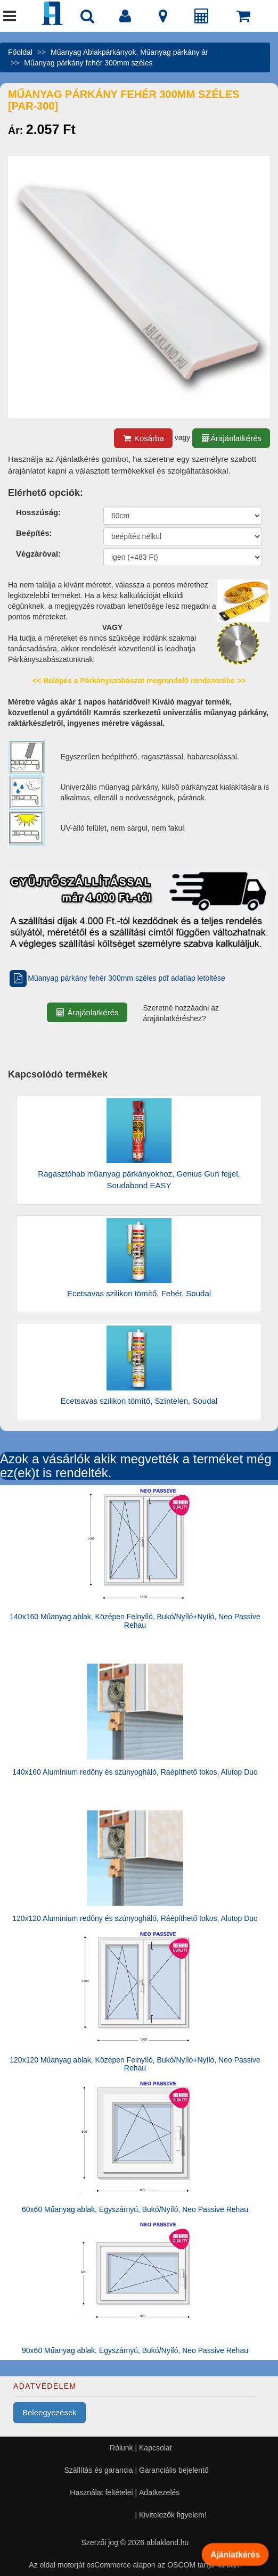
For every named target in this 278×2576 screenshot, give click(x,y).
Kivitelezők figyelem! (173, 2515)
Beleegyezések (49, 2412)
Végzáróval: (38, 553)
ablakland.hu (167, 2542)
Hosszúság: (38, 512)
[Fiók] (125, 19)
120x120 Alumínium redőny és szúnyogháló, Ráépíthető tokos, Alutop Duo (135, 1918)
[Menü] (10, 18)
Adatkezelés (159, 2492)
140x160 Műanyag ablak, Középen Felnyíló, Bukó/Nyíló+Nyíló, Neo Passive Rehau (135, 1620)
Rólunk (121, 2448)
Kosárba (143, 438)
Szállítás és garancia (98, 2470)
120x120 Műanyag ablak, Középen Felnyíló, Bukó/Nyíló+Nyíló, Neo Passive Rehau (135, 2064)
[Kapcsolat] (163, 19)
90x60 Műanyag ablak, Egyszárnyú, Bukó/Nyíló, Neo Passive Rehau (135, 2350)
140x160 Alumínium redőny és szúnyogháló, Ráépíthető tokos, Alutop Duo (135, 1772)
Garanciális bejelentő (174, 2470)
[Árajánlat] (201, 19)
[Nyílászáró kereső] (87, 19)
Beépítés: (34, 532)
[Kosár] (243, 19)
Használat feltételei (101, 2492)
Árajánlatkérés (231, 438)
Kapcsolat (155, 2448)
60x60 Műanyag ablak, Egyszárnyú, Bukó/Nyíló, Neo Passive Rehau (135, 2209)
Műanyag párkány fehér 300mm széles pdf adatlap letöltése (116, 978)
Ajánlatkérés (235, 2554)
